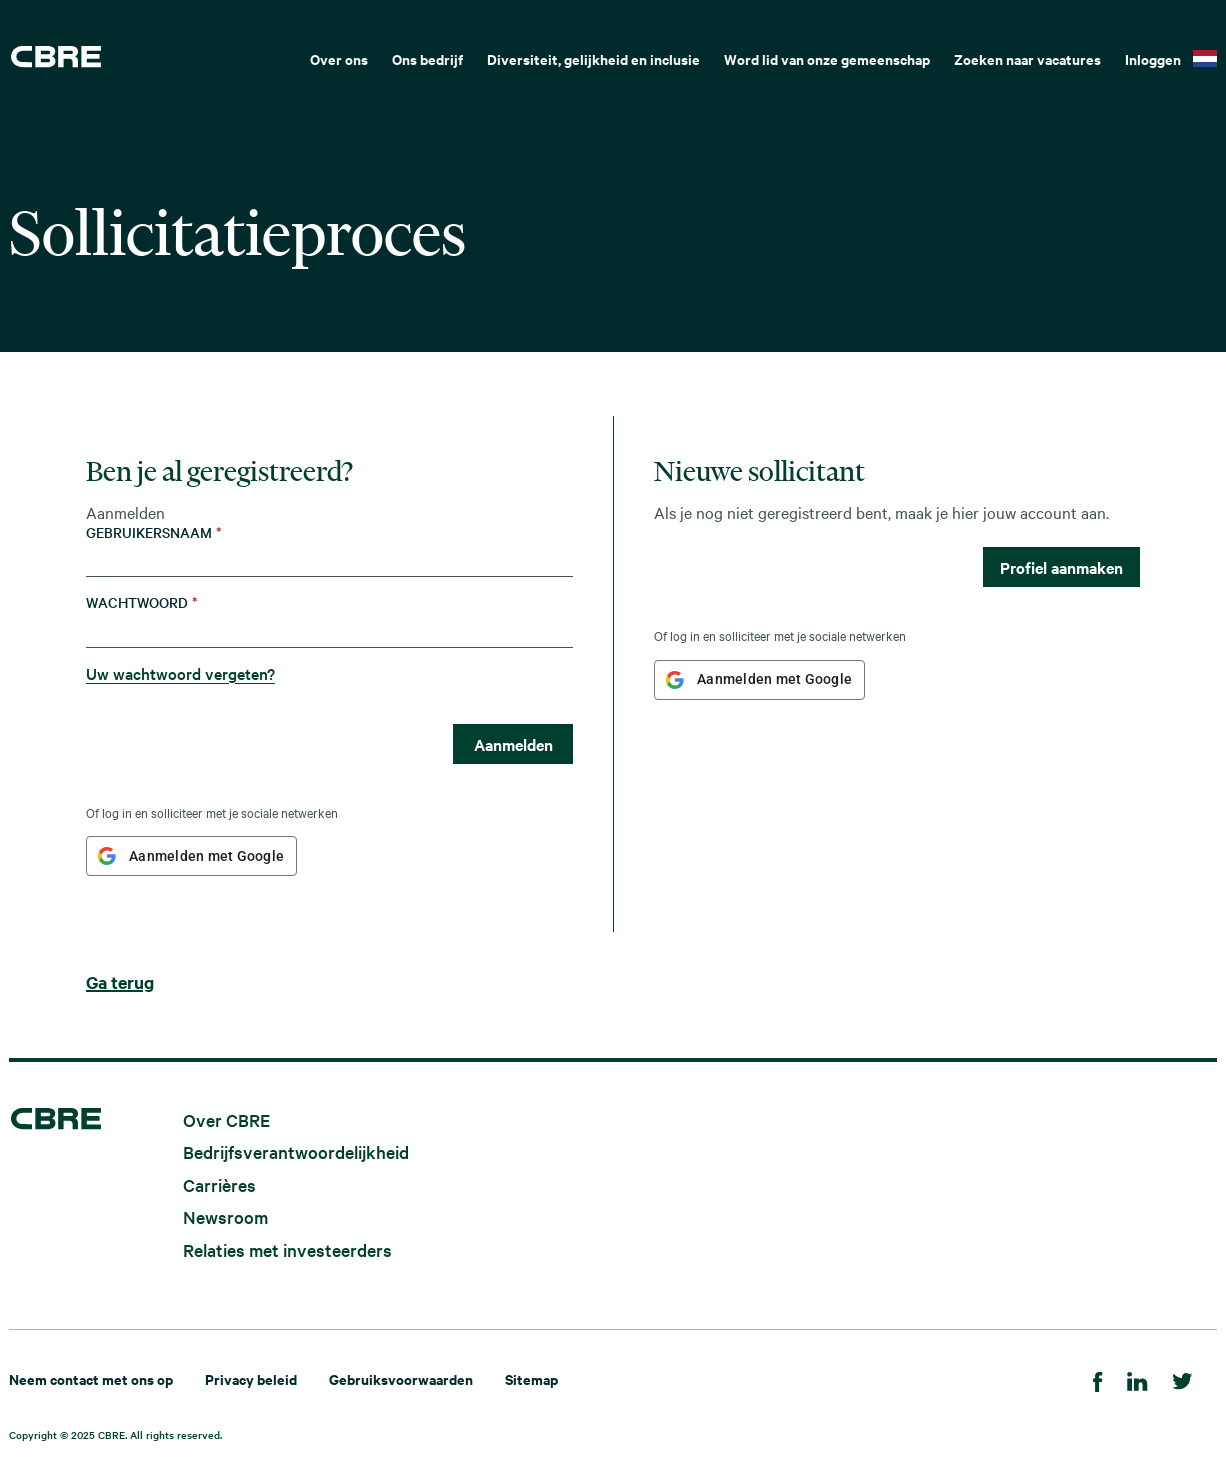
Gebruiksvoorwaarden (401, 1378)
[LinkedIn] (1137, 1378)
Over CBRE (226, 1118)
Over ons (339, 58)
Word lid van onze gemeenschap (827, 58)
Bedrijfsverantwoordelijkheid (296, 1151)
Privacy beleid (251, 1378)
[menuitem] (339, 57)
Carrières (219, 1183)
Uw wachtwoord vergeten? (180, 673)
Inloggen (1153, 58)
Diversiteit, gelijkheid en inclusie (593, 58)
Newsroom (225, 1216)
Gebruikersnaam (154, 532)
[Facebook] (1098, 1378)
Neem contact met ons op (91, 1378)
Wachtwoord (142, 602)
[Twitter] (1182, 1378)
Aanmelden (513, 744)
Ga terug (120, 982)
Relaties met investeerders (287, 1249)
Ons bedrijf (427, 58)
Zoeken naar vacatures (1027, 58)
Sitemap (531, 1378)
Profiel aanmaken (1061, 567)
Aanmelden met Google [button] (206, 856)
